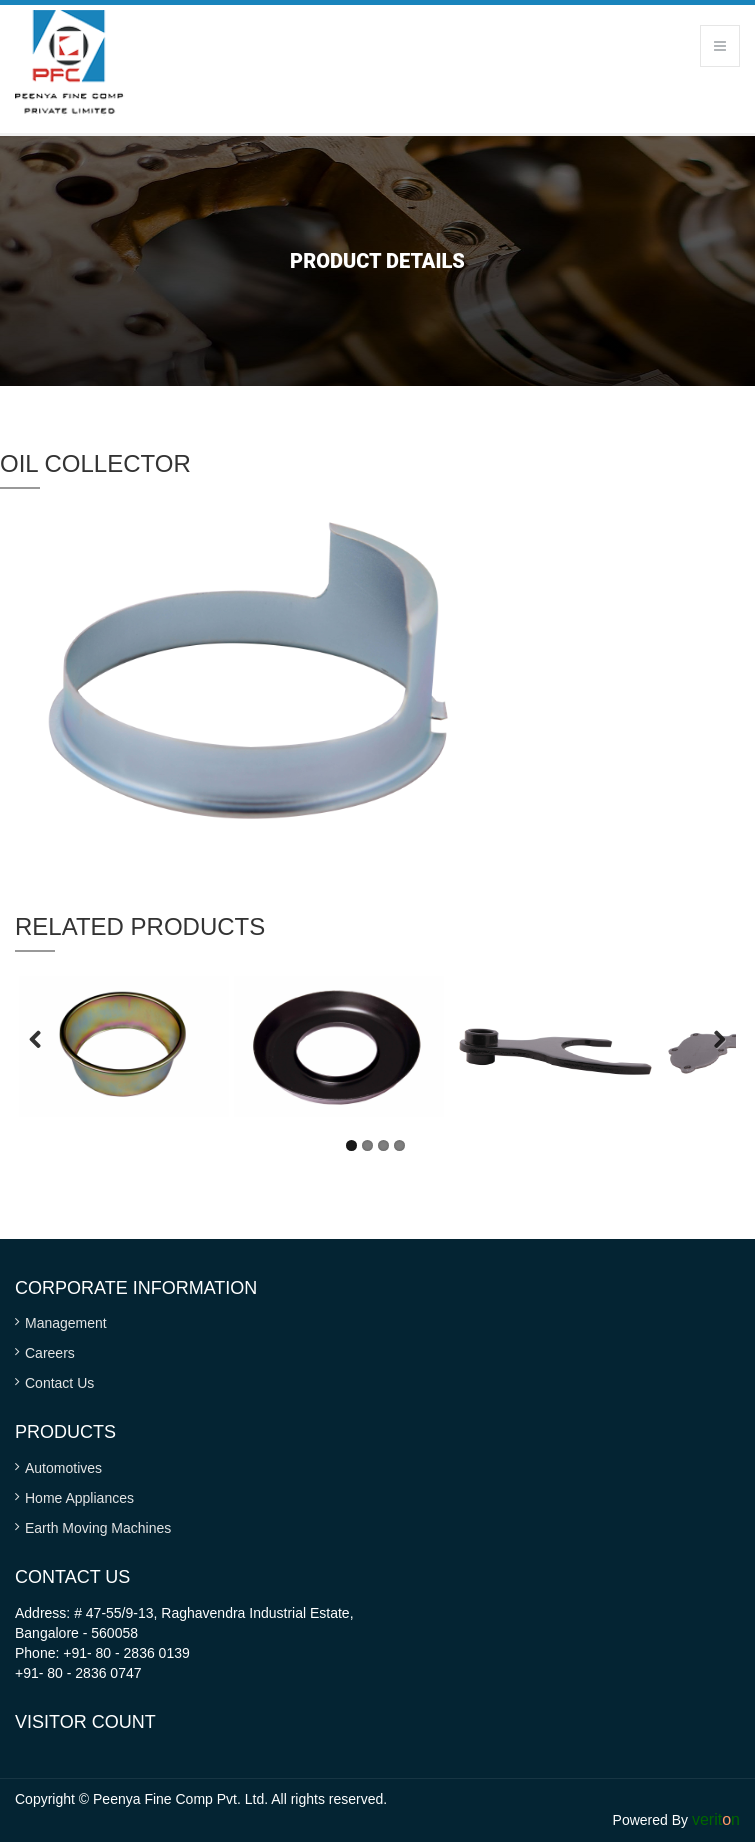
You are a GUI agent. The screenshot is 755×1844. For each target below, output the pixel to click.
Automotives (63, 1468)
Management (66, 1323)
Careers (50, 1353)
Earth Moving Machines (98, 1528)
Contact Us (59, 1383)
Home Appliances (79, 1498)
